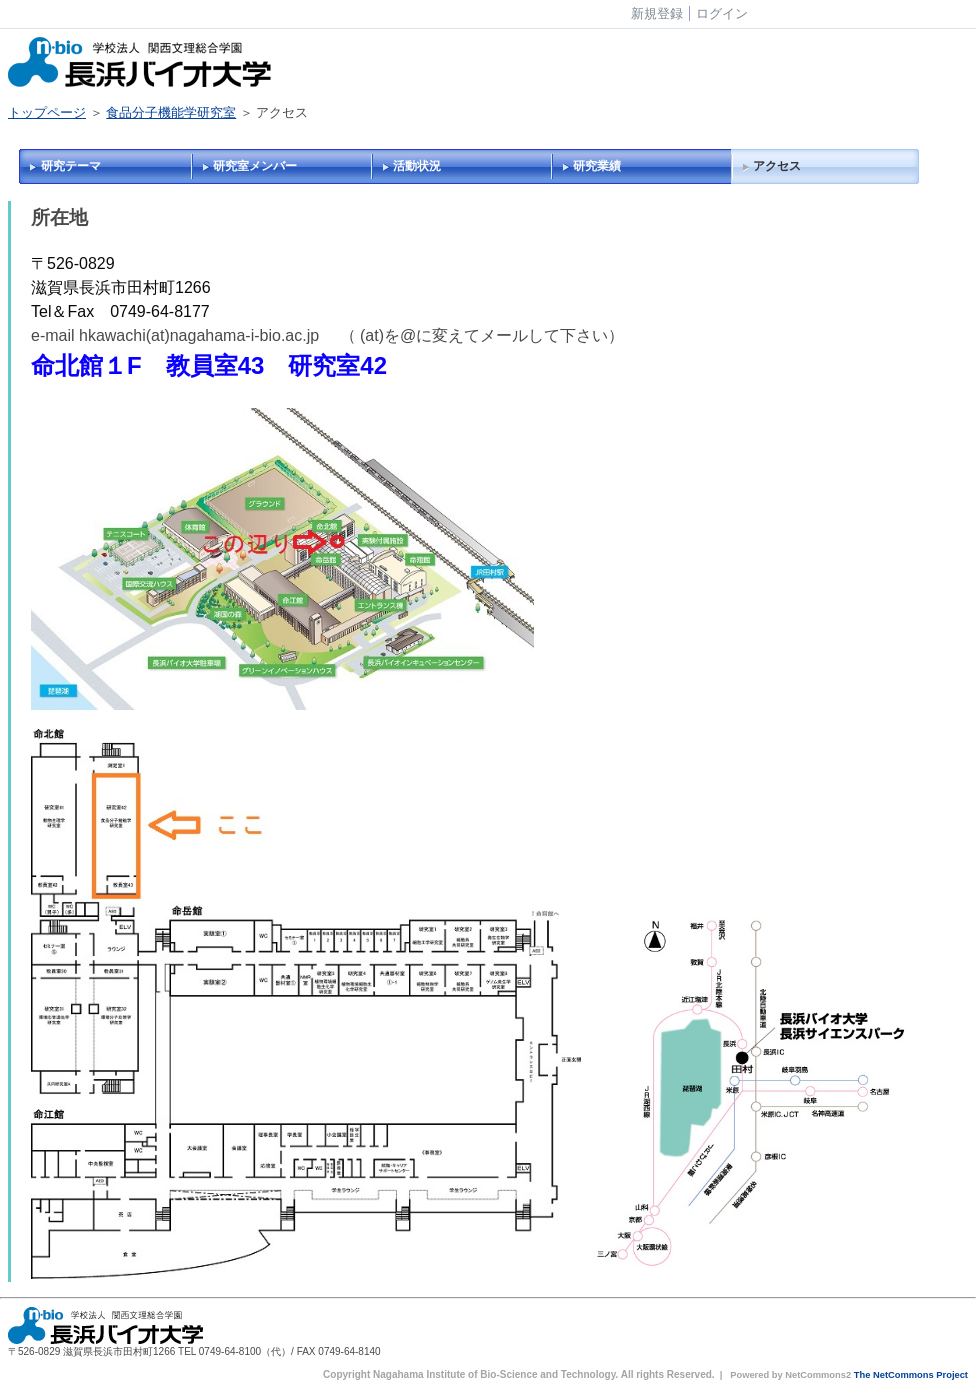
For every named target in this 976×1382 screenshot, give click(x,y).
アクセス (777, 166)
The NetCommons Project (911, 1375)
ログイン (722, 13)
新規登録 (657, 13)
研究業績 (597, 166)
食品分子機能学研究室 (171, 112)
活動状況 (417, 166)
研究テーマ (71, 166)
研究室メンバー (255, 166)
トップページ (47, 112)
